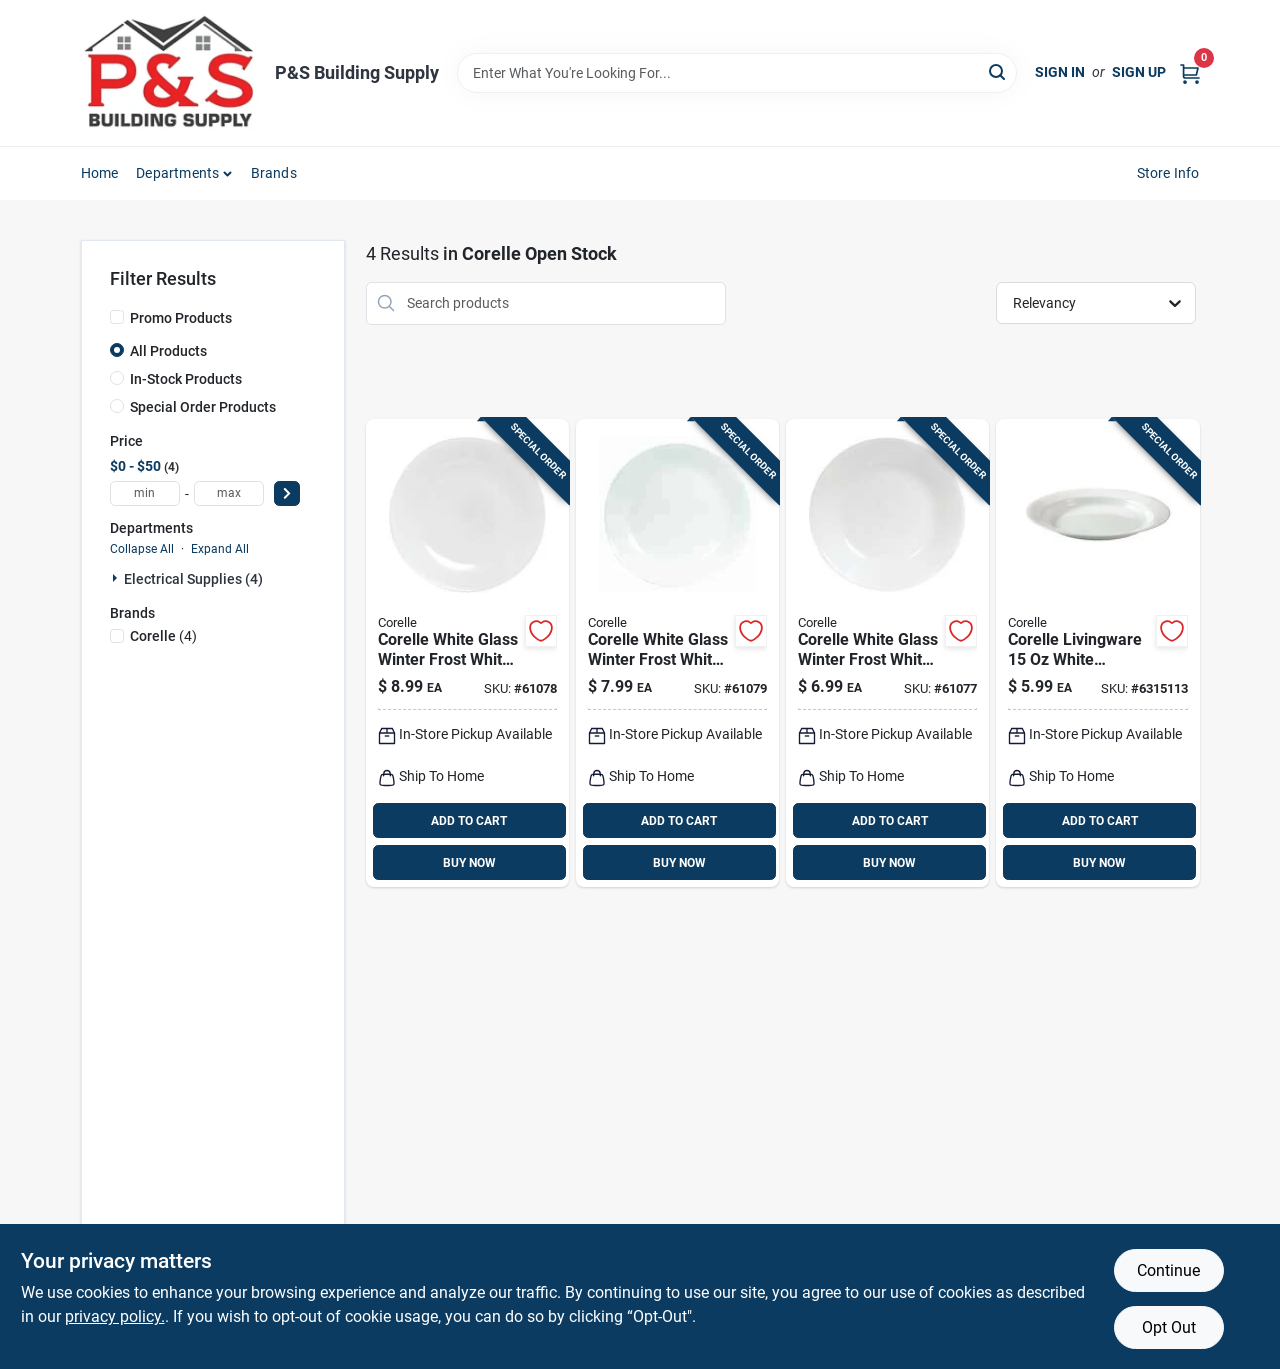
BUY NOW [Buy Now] (469, 863)
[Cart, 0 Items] (1190, 72)
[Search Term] (737, 73)
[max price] (229, 493)
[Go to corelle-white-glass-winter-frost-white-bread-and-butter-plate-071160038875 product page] (887, 653)
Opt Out (1169, 1327)
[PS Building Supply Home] (171, 73)
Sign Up (1139, 72)
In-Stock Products (186, 379)
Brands (274, 173)
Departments (177, 173)
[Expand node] (117, 578)
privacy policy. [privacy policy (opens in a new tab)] (115, 1316)
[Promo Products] (117, 317)
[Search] (998, 71)
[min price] (145, 493)
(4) (163, 636)
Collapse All (142, 549)
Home (100, 173)
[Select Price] (287, 493)
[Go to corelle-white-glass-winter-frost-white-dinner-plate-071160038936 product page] (677, 653)
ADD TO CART (469, 821)
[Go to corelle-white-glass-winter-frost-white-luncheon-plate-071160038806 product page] (467, 653)
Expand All (220, 549)
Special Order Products (203, 407)
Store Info (1168, 173)
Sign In (1060, 72)
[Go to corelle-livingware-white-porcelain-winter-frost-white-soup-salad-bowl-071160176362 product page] (1097, 653)
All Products (168, 351)
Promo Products (181, 318)
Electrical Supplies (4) (193, 579)
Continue (1168, 1270)
